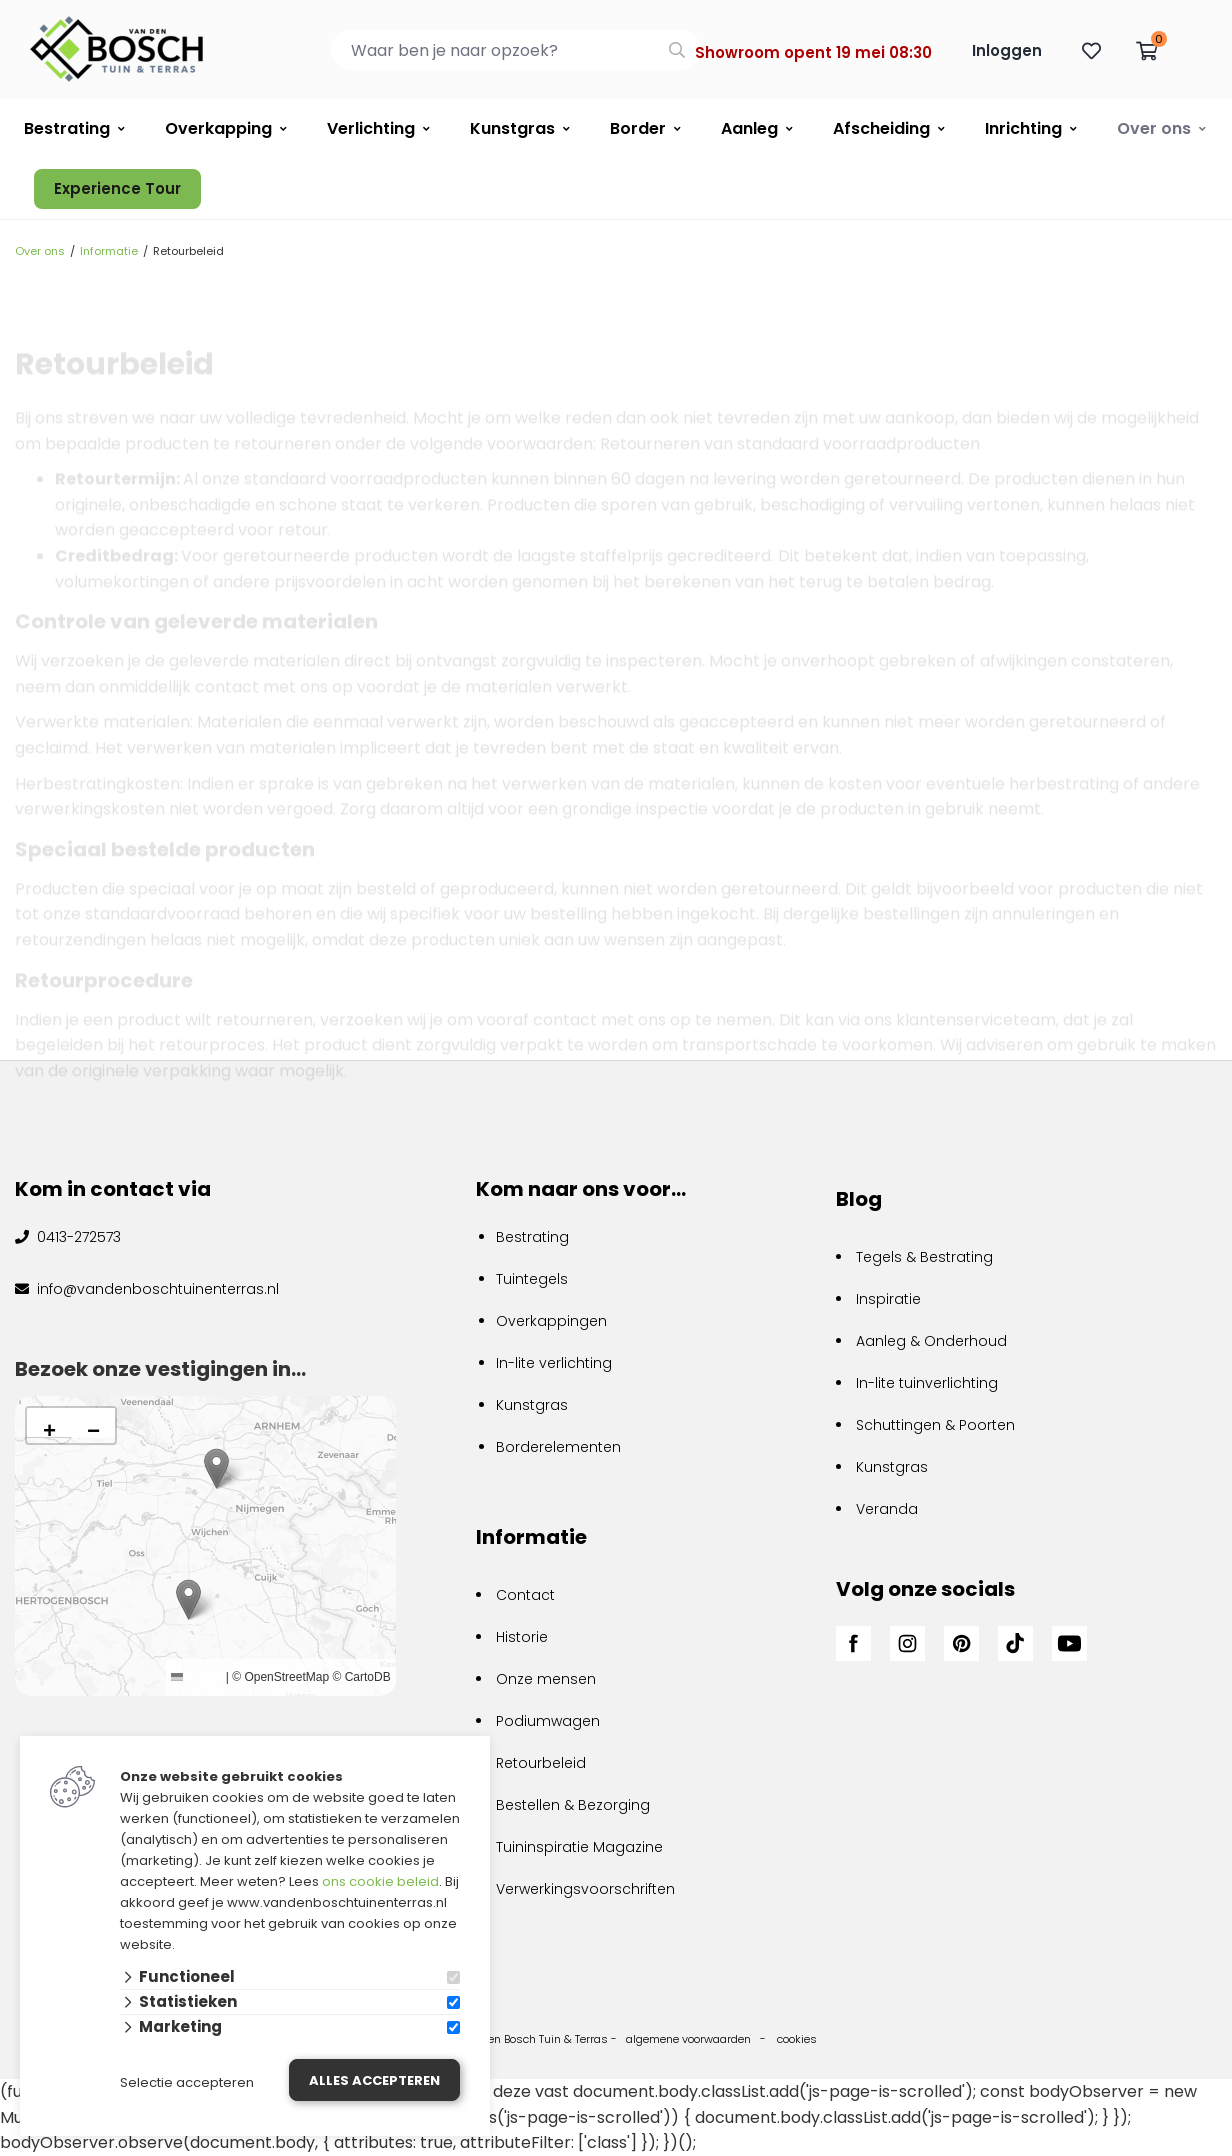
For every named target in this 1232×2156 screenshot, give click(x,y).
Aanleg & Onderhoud (931, 1341)
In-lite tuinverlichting (927, 1383)
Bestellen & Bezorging (573, 1805)
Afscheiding (881, 128)
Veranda (887, 1509)
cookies (797, 2039)
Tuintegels (532, 1279)
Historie (522, 1637)
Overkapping (218, 128)
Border (638, 128)
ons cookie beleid (380, 1881)
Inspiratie (888, 1299)
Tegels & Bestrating (924, 1257)
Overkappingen (551, 1321)
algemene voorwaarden (688, 2039)
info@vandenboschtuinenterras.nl (156, 1289)
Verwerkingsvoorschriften (585, 1889)
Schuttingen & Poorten (935, 1425)
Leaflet (196, 1677)
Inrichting (1023, 128)
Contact (525, 1595)
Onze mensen (546, 1679)
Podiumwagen (548, 1721)
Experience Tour (117, 188)
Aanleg (749, 128)
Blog (859, 1199)
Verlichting (371, 128)
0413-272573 (77, 1237)
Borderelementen (558, 1447)
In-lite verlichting (554, 1363)
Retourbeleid (541, 1763)
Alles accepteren (374, 2080)
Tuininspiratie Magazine (579, 1847)
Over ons (1154, 128)
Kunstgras (512, 128)
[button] (188, 1599)
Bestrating (67, 128)
